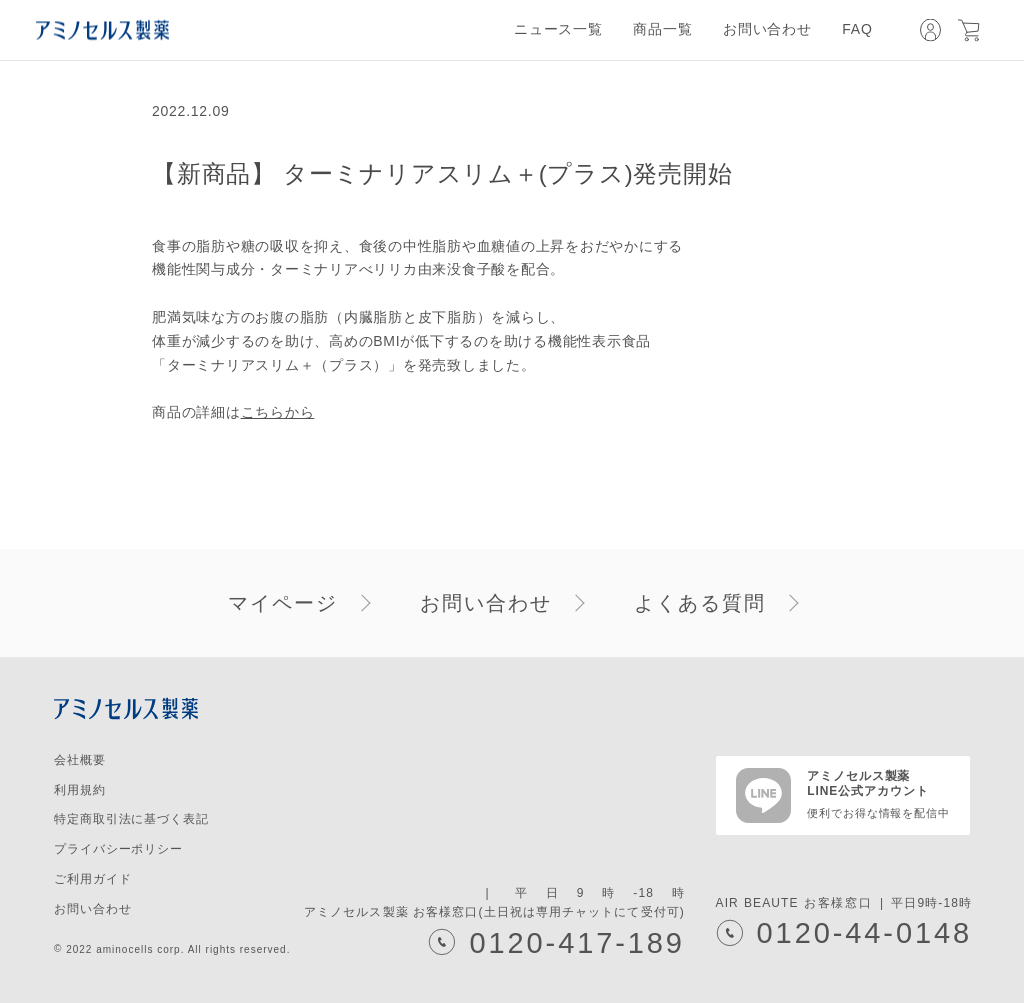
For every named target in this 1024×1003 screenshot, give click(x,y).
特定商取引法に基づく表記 (131, 819)
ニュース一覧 (558, 29)
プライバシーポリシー (118, 849)
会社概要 (80, 760)
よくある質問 (700, 603)
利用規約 (80, 790)
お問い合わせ (767, 29)
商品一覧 (662, 29)
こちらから (278, 412)
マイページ (283, 603)
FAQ (857, 29)
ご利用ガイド (92, 879)
